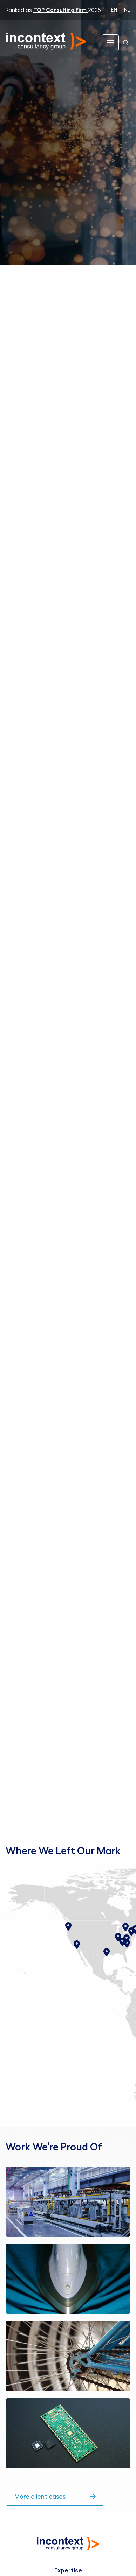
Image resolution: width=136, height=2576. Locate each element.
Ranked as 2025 (53, 10)
